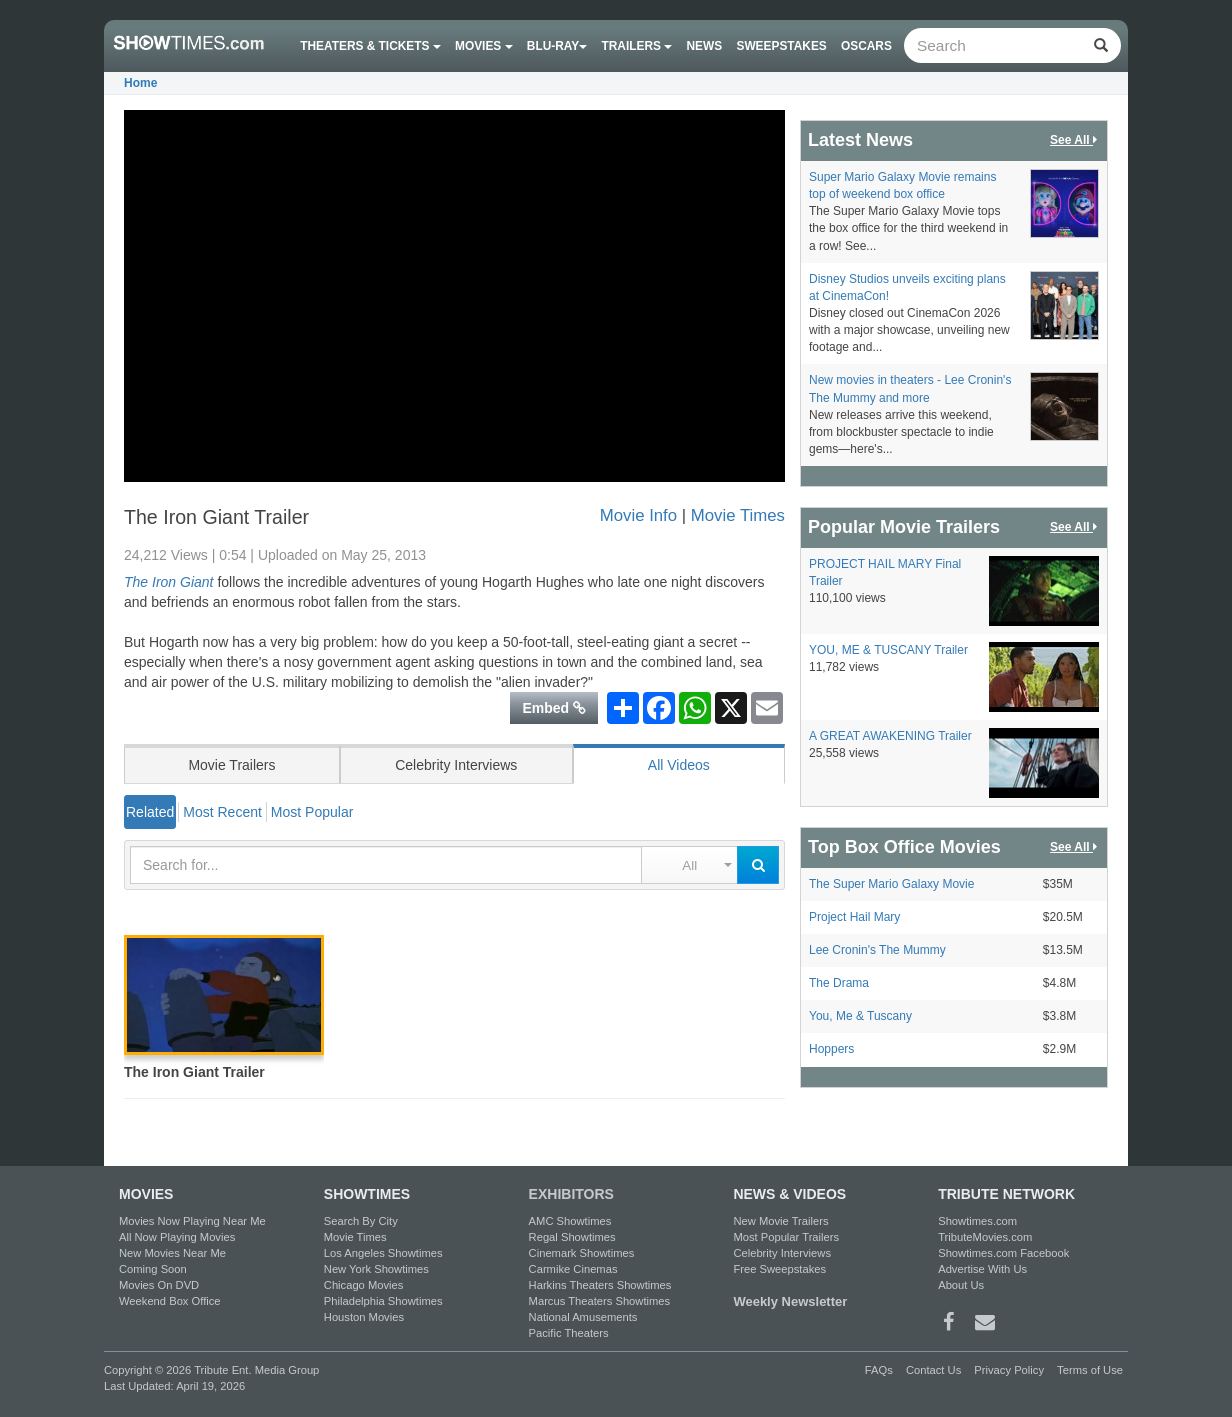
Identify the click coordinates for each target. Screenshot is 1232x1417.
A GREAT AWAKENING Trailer (890, 736)
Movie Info (638, 515)
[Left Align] (1100, 45)
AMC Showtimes (570, 1221)
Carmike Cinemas (573, 1269)
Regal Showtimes (572, 1237)
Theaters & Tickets (370, 46)
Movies (484, 46)
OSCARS (866, 46)
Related (150, 812)
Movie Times (738, 515)
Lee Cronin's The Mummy (877, 950)
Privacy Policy (1009, 1370)
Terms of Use (1090, 1370)
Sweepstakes (781, 46)
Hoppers (831, 1049)
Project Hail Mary (854, 917)
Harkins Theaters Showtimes (600, 1285)
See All (1075, 140)
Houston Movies (364, 1317)
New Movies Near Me (172, 1253)
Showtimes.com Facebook (1003, 1253)
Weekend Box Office (170, 1301)
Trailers (637, 46)
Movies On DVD (159, 1285)
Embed (554, 708)
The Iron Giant (169, 582)
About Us (961, 1285)
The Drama (839, 983)
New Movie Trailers (780, 1221)
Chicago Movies (364, 1285)
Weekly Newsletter (790, 1301)
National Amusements (583, 1317)
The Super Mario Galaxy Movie (891, 884)
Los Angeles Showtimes (383, 1253)
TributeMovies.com (985, 1237)
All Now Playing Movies (177, 1237)
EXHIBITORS (571, 1194)
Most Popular (312, 812)
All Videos (679, 765)
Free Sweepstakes (779, 1269)
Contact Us (933, 1370)
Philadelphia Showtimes (383, 1301)
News (705, 46)
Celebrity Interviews (456, 765)
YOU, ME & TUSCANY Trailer (888, 650)
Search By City (361, 1221)
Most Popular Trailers (786, 1237)
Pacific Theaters (569, 1333)
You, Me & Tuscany (860, 1016)
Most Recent (222, 812)
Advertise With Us (982, 1269)
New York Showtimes (376, 1269)
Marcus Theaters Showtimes (600, 1301)
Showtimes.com (977, 1221)
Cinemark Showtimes (582, 1253)
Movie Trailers (231, 765)
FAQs (879, 1370)
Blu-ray (557, 46)
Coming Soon (153, 1269)
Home (140, 83)
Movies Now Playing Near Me (192, 1221)
